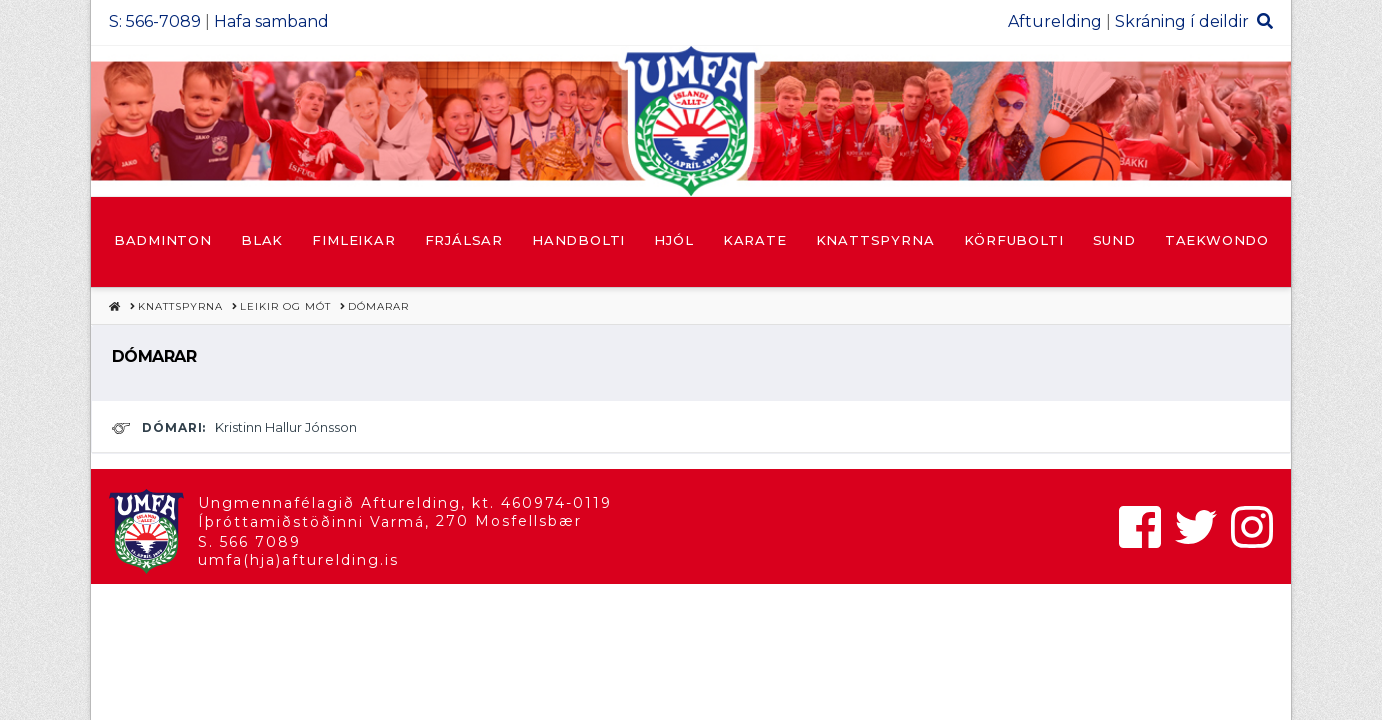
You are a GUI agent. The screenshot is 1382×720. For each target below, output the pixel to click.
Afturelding (1055, 21)
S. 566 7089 (249, 542)
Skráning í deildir (1182, 21)
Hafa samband (271, 21)
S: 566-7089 (155, 21)
